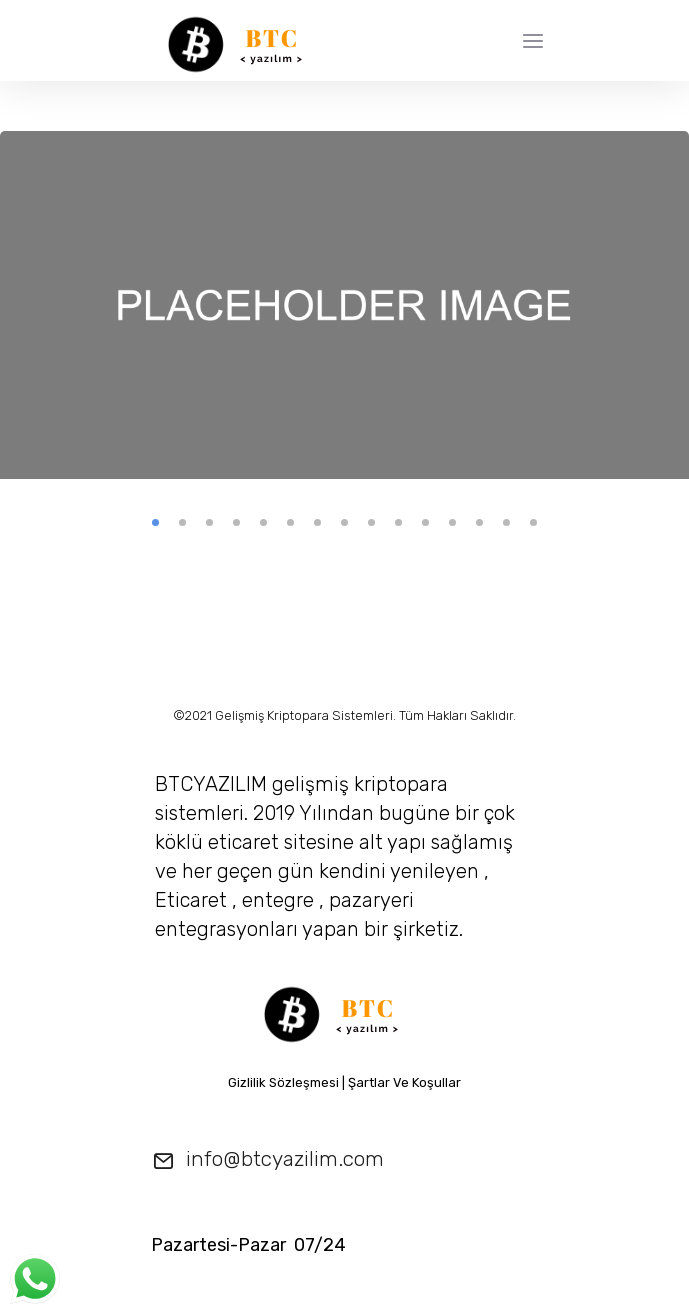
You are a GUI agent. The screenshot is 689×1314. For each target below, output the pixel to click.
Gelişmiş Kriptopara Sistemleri (304, 715)
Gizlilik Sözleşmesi (283, 1082)
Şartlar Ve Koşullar (404, 1082)
